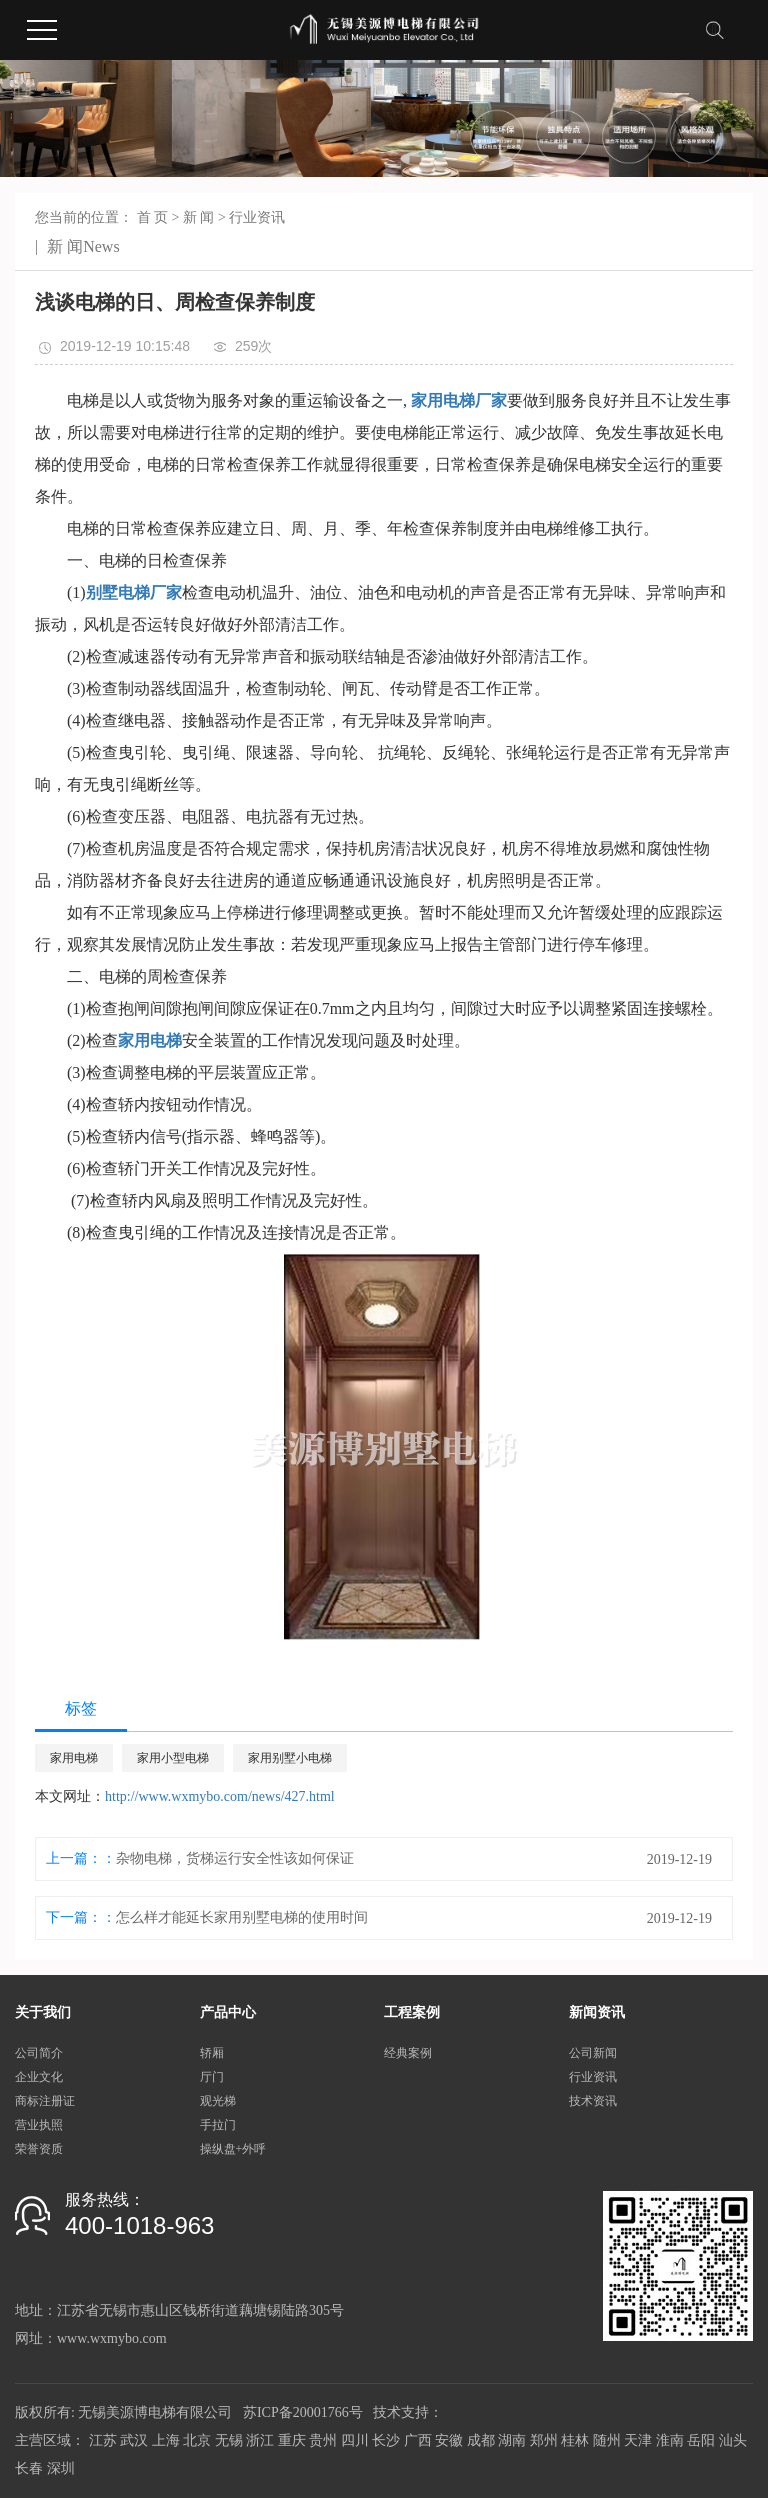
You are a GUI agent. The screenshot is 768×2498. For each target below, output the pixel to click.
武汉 (134, 2440)
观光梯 (218, 2101)
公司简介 (39, 2053)
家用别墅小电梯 (290, 1758)
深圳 (61, 2468)
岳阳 (701, 2440)
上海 (166, 2440)
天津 (638, 2440)
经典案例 (408, 2053)
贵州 (323, 2440)
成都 (481, 2440)
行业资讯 (257, 217)
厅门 (212, 2077)
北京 (197, 2440)
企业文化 (39, 2077)
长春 (29, 2468)
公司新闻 (593, 2053)
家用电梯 (74, 1758)
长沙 (386, 2440)
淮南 (670, 2440)
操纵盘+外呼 (233, 2149)
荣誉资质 (39, 2149)
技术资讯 (593, 2101)
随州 (607, 2440)
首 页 (153, 217)
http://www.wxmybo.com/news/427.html (220, 1796)
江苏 (103, 2440)
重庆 (292, 2440)
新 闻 (199, 217)
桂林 (575, 2440)
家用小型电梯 (173, 1758)
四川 (355, 2440)
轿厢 (212, 2053)
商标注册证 (45, 2101)
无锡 (229, 2440)
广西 (418, 2440)
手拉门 (218, 2125)
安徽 (449, 2440)
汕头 (733, 2440)
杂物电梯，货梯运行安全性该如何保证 (235, 1858)
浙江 (260, 2440)
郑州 (544, 2440)
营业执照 (39, 2125)
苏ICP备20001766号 (303, 2412)
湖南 (512, 2440)
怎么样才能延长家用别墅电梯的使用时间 (242, 1917)
